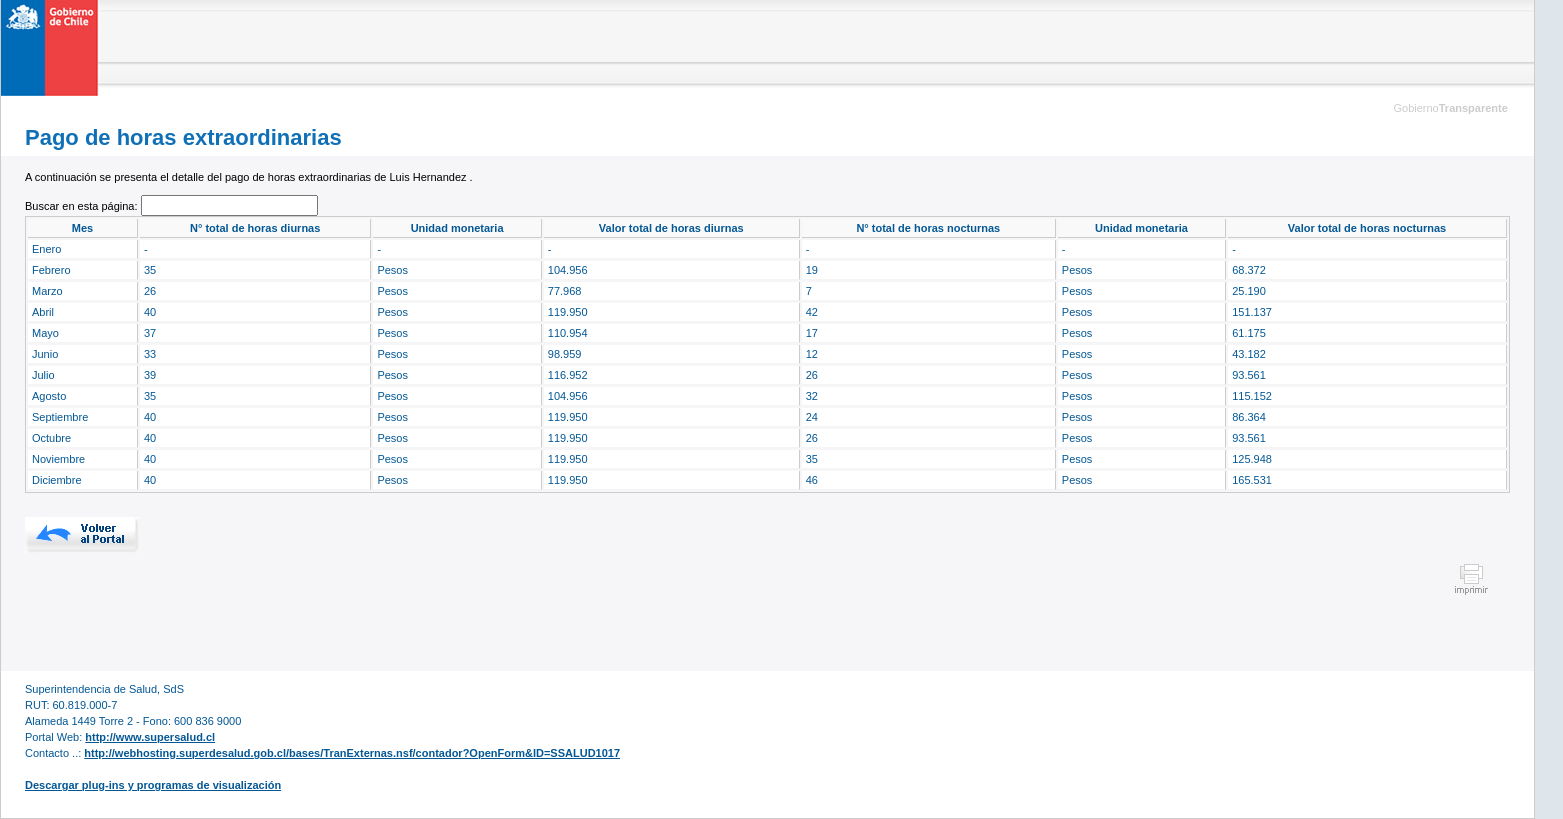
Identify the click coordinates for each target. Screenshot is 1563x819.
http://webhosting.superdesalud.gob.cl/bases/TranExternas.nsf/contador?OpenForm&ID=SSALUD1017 (352, 753)
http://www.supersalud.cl (150, 737)
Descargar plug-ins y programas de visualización (153, 785)
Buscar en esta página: (83, 206)
